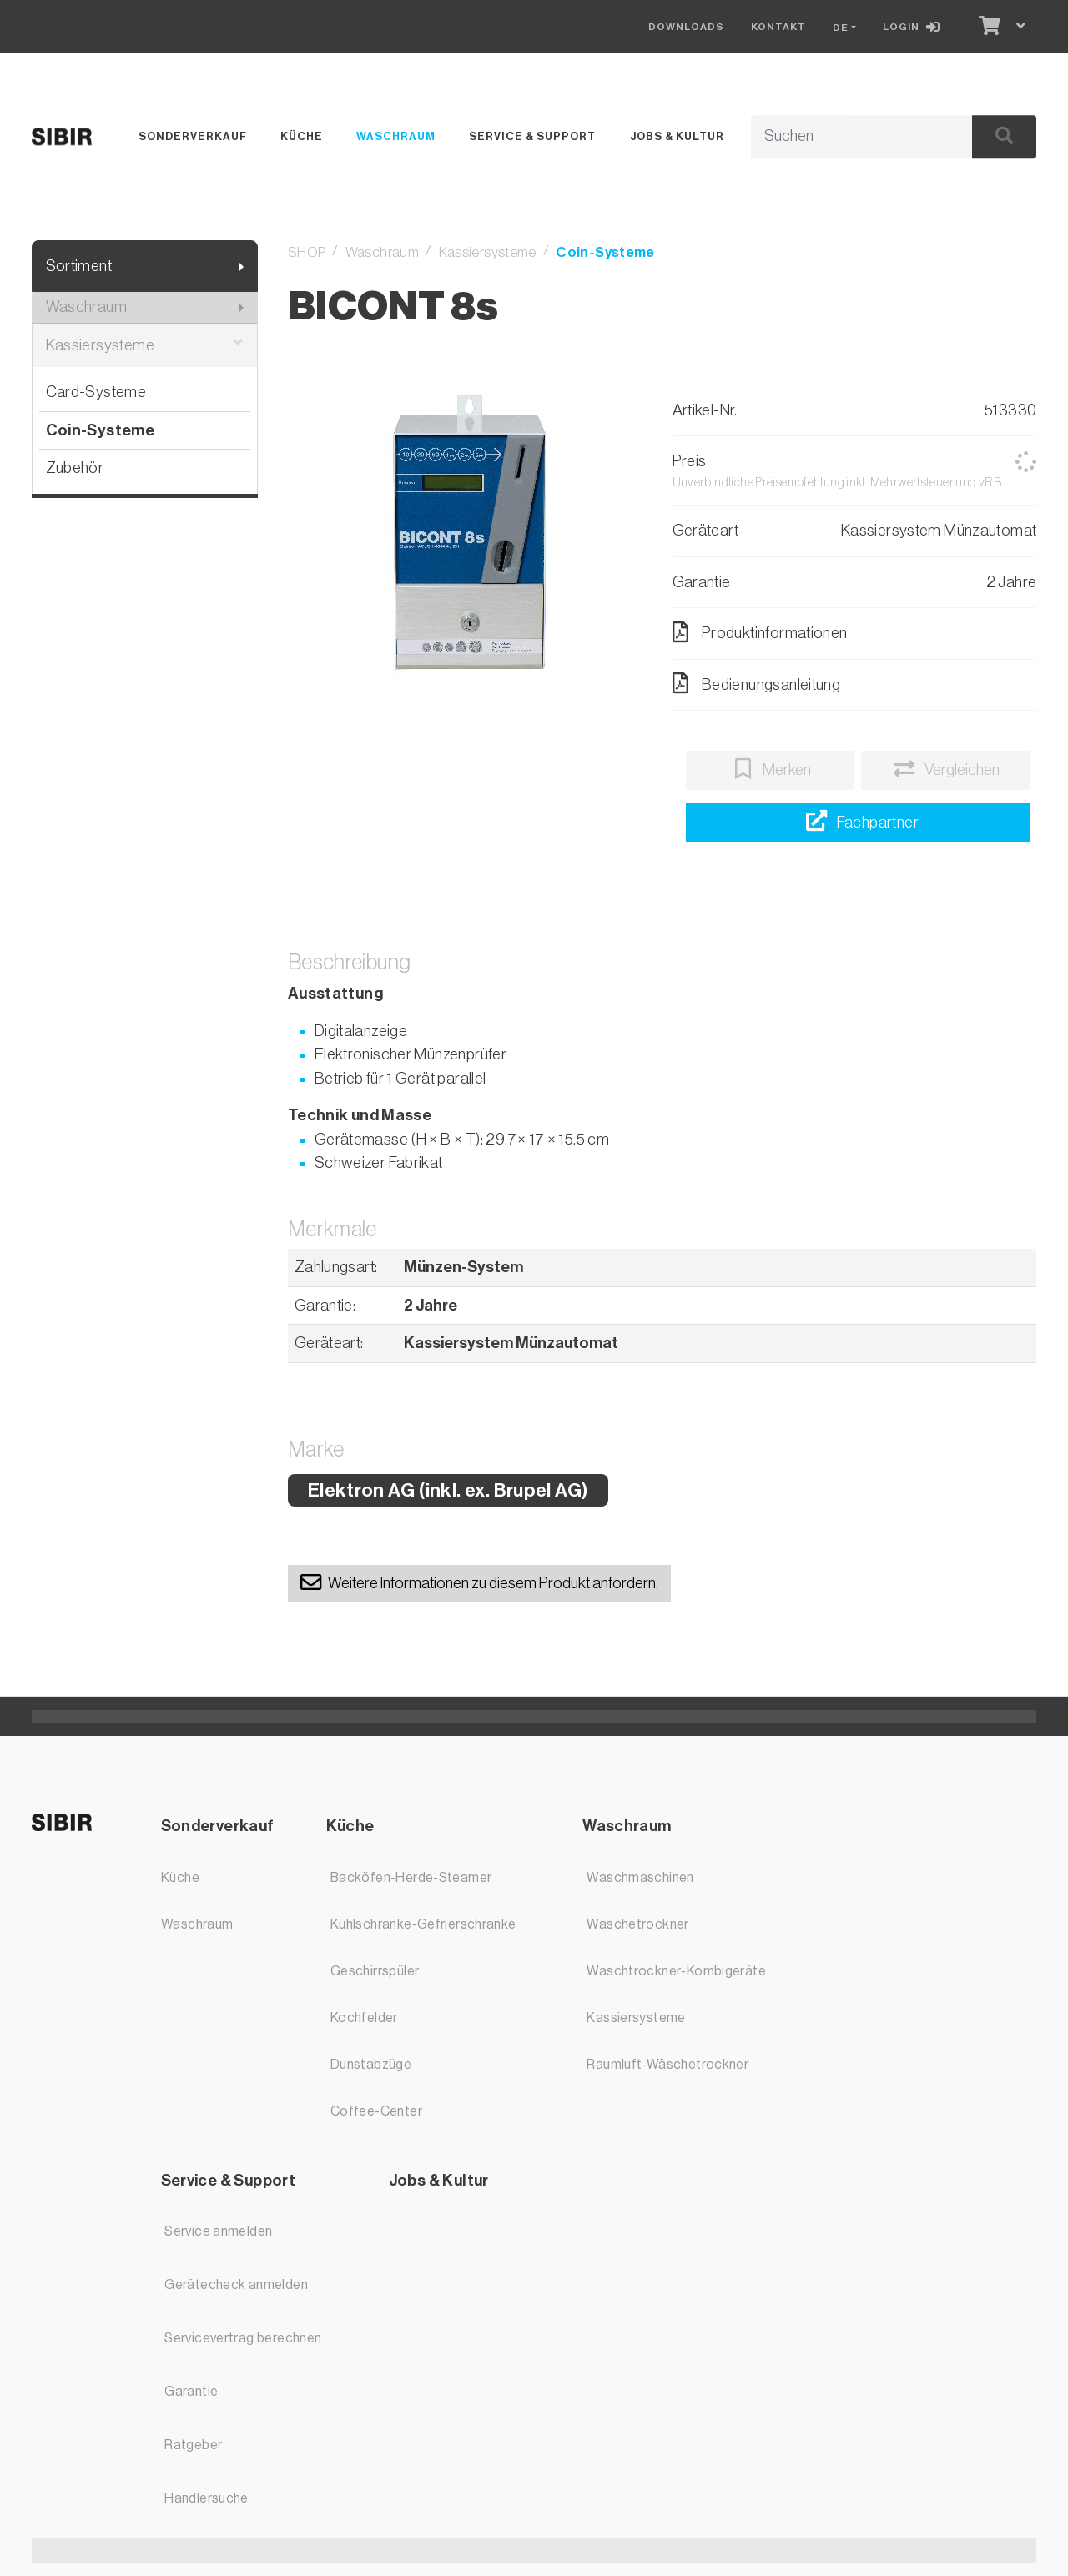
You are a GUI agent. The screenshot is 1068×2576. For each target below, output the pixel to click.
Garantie (191, 2391)
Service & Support (532, 136)
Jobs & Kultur (677, 136)
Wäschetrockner (637, 1924)
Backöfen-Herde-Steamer (410, 1877)
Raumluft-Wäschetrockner (667, 2064)
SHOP (307, 252)
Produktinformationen (760, 632)
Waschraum (396, 136)
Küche (301, 136)
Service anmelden (218, 2231)
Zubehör (75, 467)
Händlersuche (206, 2498)
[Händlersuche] (857, 823)
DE (841, 28)
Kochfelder (364, 2018)
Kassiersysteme (145, 346)
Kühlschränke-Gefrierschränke (423, 1924)
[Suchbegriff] (843, 136)
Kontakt (778, 27)
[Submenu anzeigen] (241, 266)
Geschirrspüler (374, 1971)
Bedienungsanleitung (757, 683)
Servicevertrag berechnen (242, 2338)
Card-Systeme (96, 392)
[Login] (914, 27)
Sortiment (79, 266)
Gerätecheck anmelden (236, 2285)
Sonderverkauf (193, 136)
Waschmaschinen (640, 1877)
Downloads (686, 27)
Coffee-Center (376, 2111)
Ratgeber (193, 2445)
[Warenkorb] (987, 26)
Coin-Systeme (100, 430)
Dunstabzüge (370, 2064)
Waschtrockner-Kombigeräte (676, 1971)
